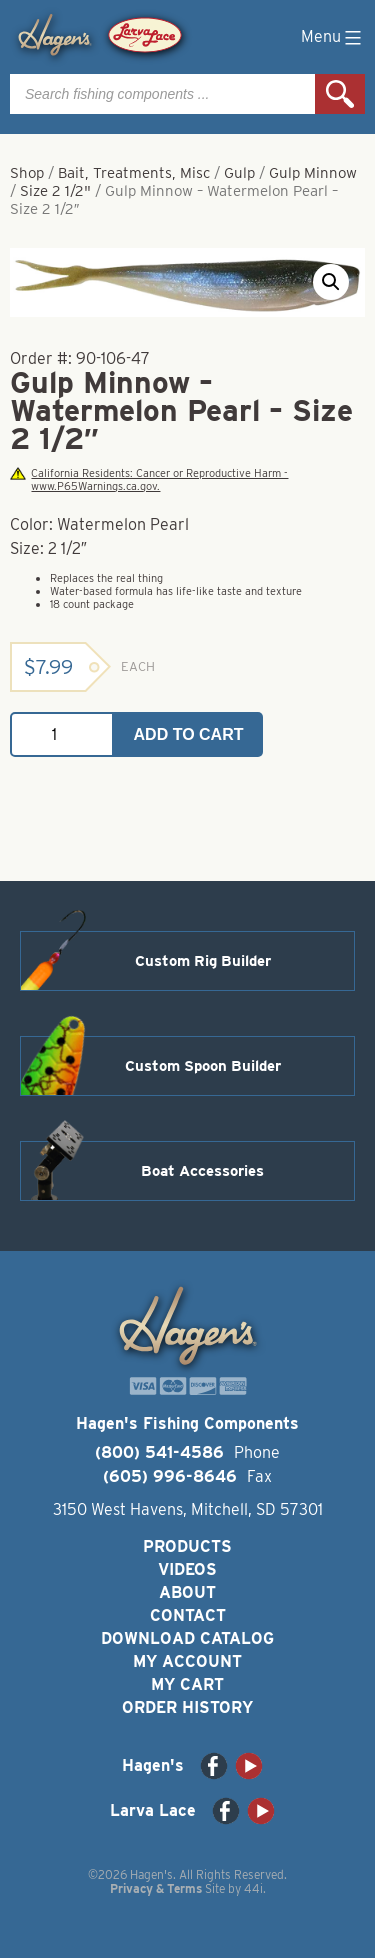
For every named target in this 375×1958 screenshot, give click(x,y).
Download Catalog (187, 1638)
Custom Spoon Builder (203, 1066)
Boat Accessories (202, 1171)
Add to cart (189, 734)
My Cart (187, 1684)
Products (187, 1546)
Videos (187, 1569)
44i (253, 1888)
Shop (27, 173)
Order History (187, 1707)
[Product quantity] (62, 734)
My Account (187, 1661)
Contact (188, 1615)
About (187, 1592)
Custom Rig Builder (203, 961)
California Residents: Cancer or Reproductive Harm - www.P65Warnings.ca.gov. (149, 480)
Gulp (239, 173)
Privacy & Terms (156, 1888)
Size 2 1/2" (55, 191)
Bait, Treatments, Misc (134, 173)
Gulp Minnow (313, 173)
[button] (331, 282)
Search (340, 94)
